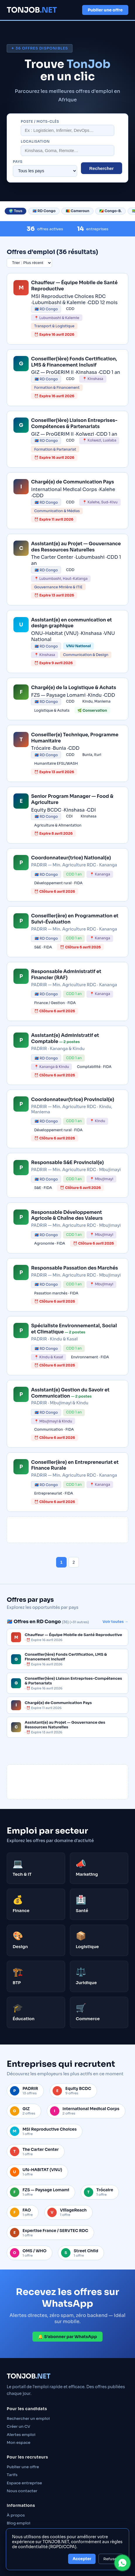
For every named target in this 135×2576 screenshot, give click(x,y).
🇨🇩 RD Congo (44, 211)
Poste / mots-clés (40, 122)
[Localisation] (67, 150)
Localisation (35, 141)
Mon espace (18, 2442)
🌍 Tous (15, 211)
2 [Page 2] (73, 1562)
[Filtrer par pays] (45, 171)
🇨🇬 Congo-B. (110, 211)
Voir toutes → (115, 1621)
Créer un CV (18, 2426)
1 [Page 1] (61, 1562)
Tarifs (12, 2474)
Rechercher (101, 168)
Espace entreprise (24, 2482)
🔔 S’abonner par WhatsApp (67, 2336)
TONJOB (32, 10)
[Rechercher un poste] (67, 130)
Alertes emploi (21, 2434)
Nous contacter (22, 2490)
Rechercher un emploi (28, 2418)
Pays (17, 162)
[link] (67, 309)
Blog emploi (18, 2523)
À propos (16, 2515)
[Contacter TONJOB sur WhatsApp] (122, 2563)
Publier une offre (105, 10)
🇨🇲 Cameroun (77, 211)
